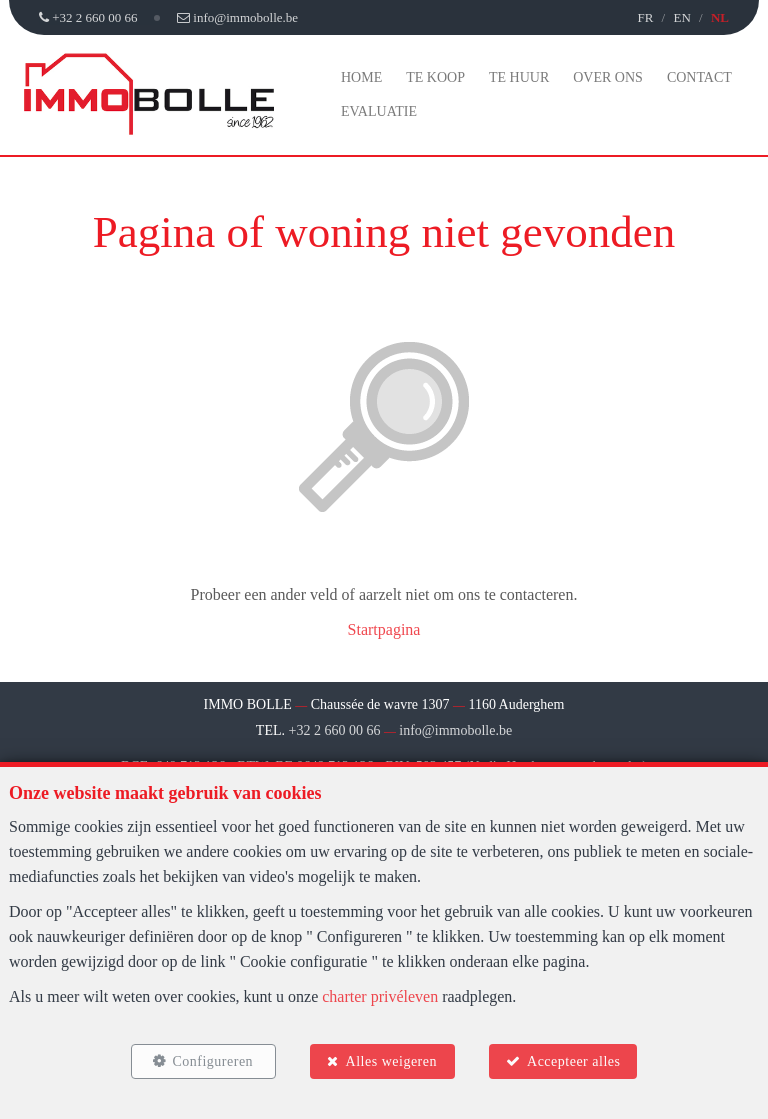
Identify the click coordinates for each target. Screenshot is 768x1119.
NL (720, 17)
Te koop (435, 77)
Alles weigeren (391, 1061)
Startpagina (384, 629)
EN (681, 17)
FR (645, 17)
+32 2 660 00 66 (335, 730)
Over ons (608, 77)
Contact (699, 77)
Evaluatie (379, 111)
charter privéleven (380, 996)
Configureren (212, 1061)
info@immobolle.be (455, 730)
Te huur (519, 77)
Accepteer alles (573, 1061)
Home (361, 77)
